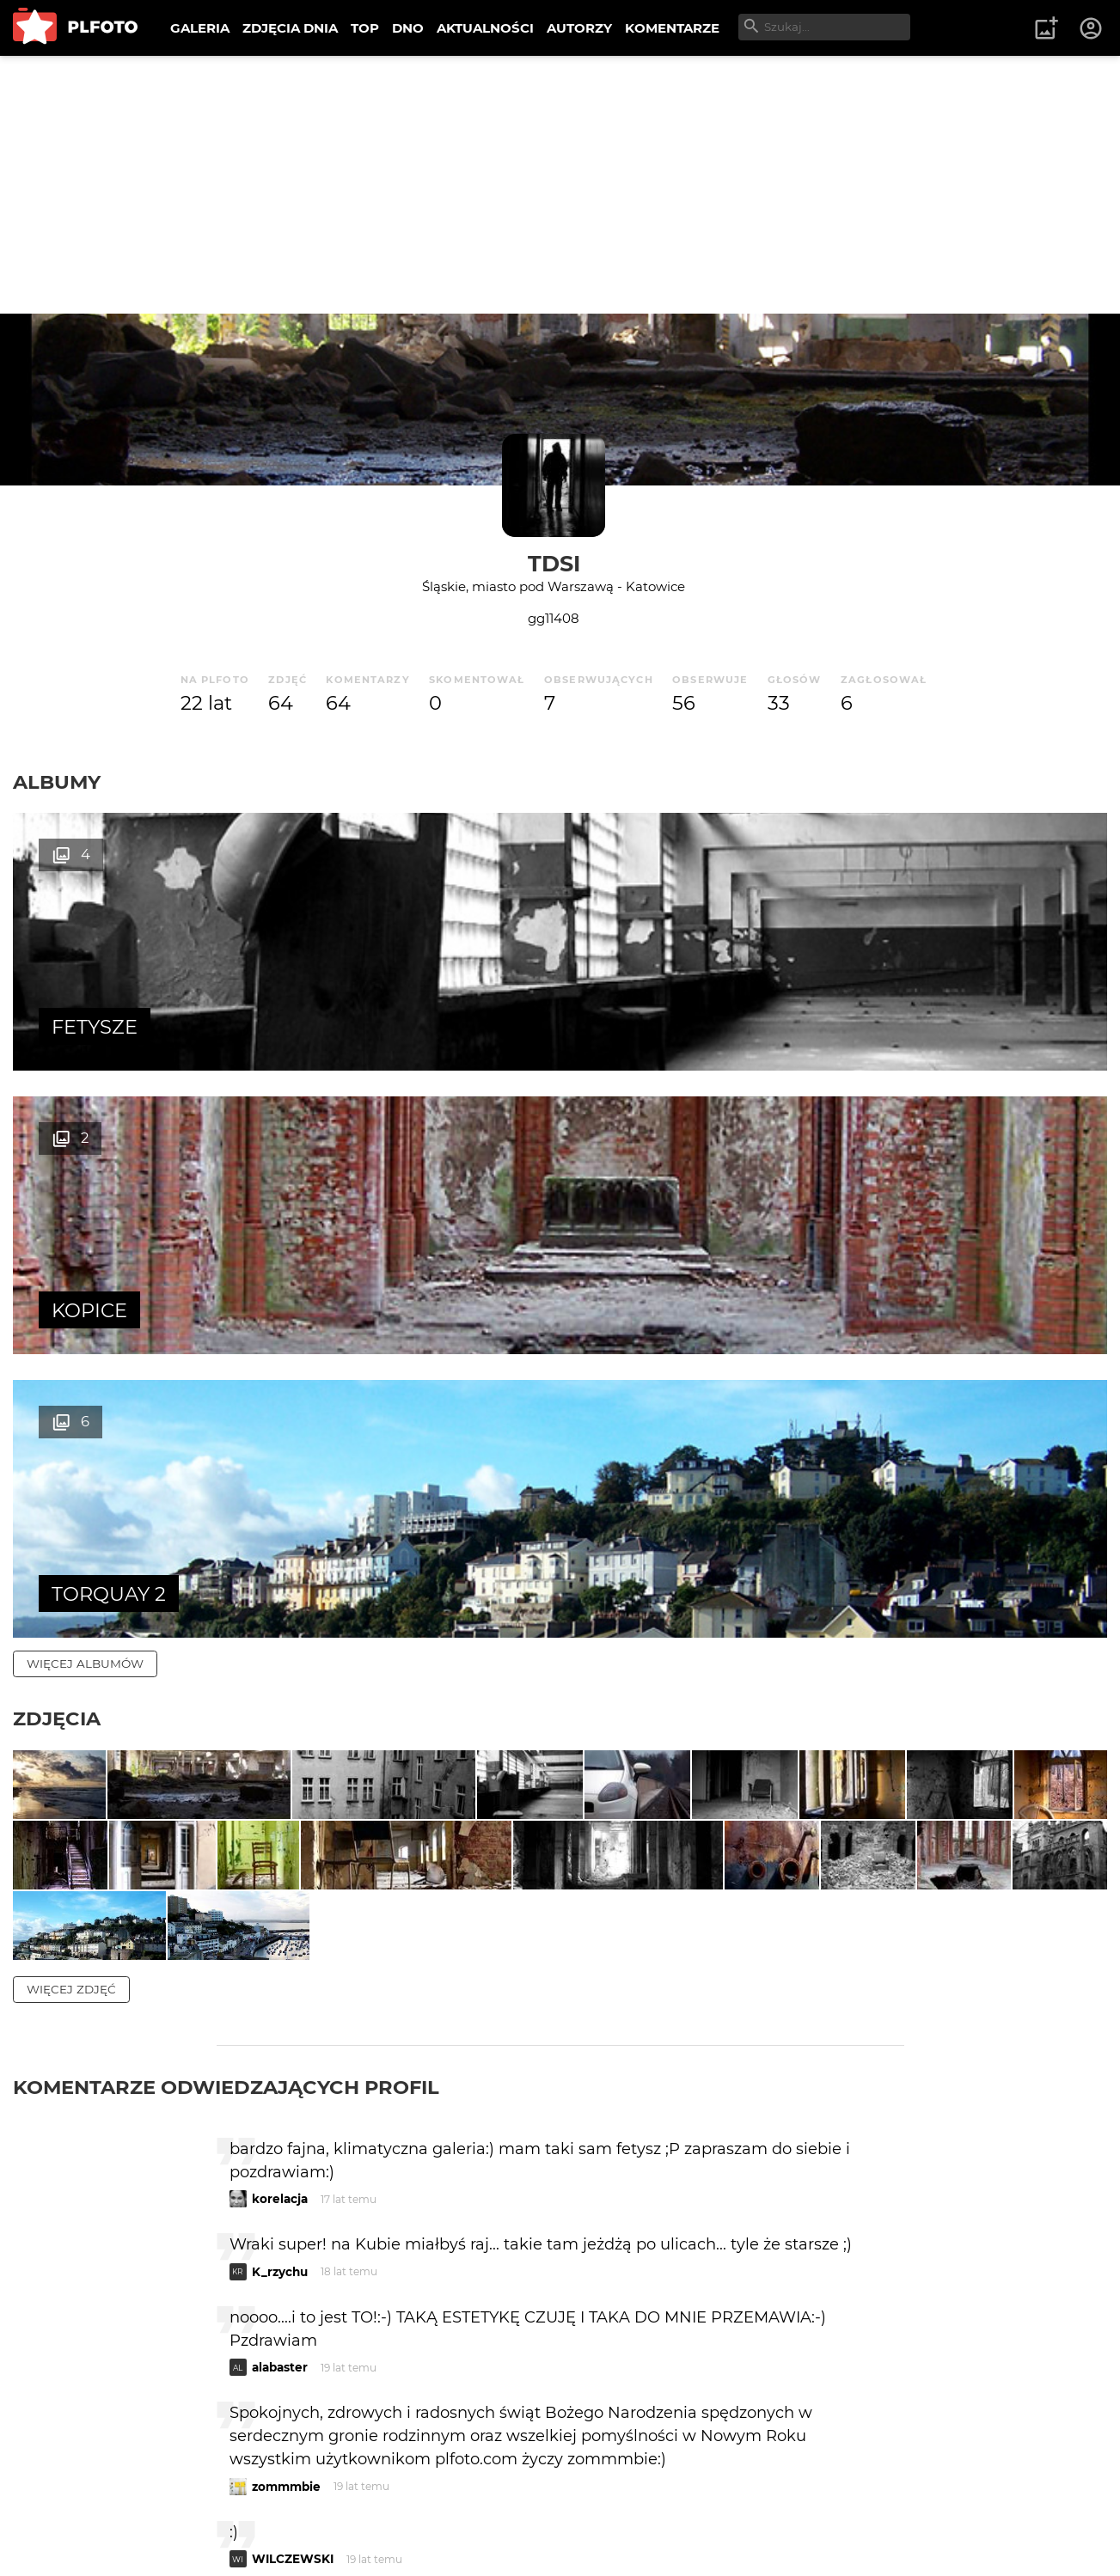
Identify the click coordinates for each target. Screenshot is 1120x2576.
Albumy (57, 782)
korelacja (280, 1809)
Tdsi (554, 563)
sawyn (271, 2241)
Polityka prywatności (189, 2536)
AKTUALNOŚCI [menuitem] (485, 28)
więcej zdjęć (71, 1598)
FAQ (251, 2507)
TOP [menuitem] (365, 28)
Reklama (321, 2507)
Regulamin (61, 2536)
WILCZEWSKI (293, 2169)
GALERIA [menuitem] (200, 28)
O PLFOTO (61, 2507)
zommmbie (286, 2096)
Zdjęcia (57, 1151)
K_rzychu (280, 1881)
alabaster (280, 1977)
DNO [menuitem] (408, 28)
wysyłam (843, 2313)
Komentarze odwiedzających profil (226, 1696)
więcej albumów (85, 1096)
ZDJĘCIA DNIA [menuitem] (290, 28)
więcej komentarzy (94, 2388)
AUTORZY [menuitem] (579, 28)
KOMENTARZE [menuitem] (672, 28)
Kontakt (403, 2507)
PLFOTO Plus (166, 2507)
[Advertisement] (560, 184)
